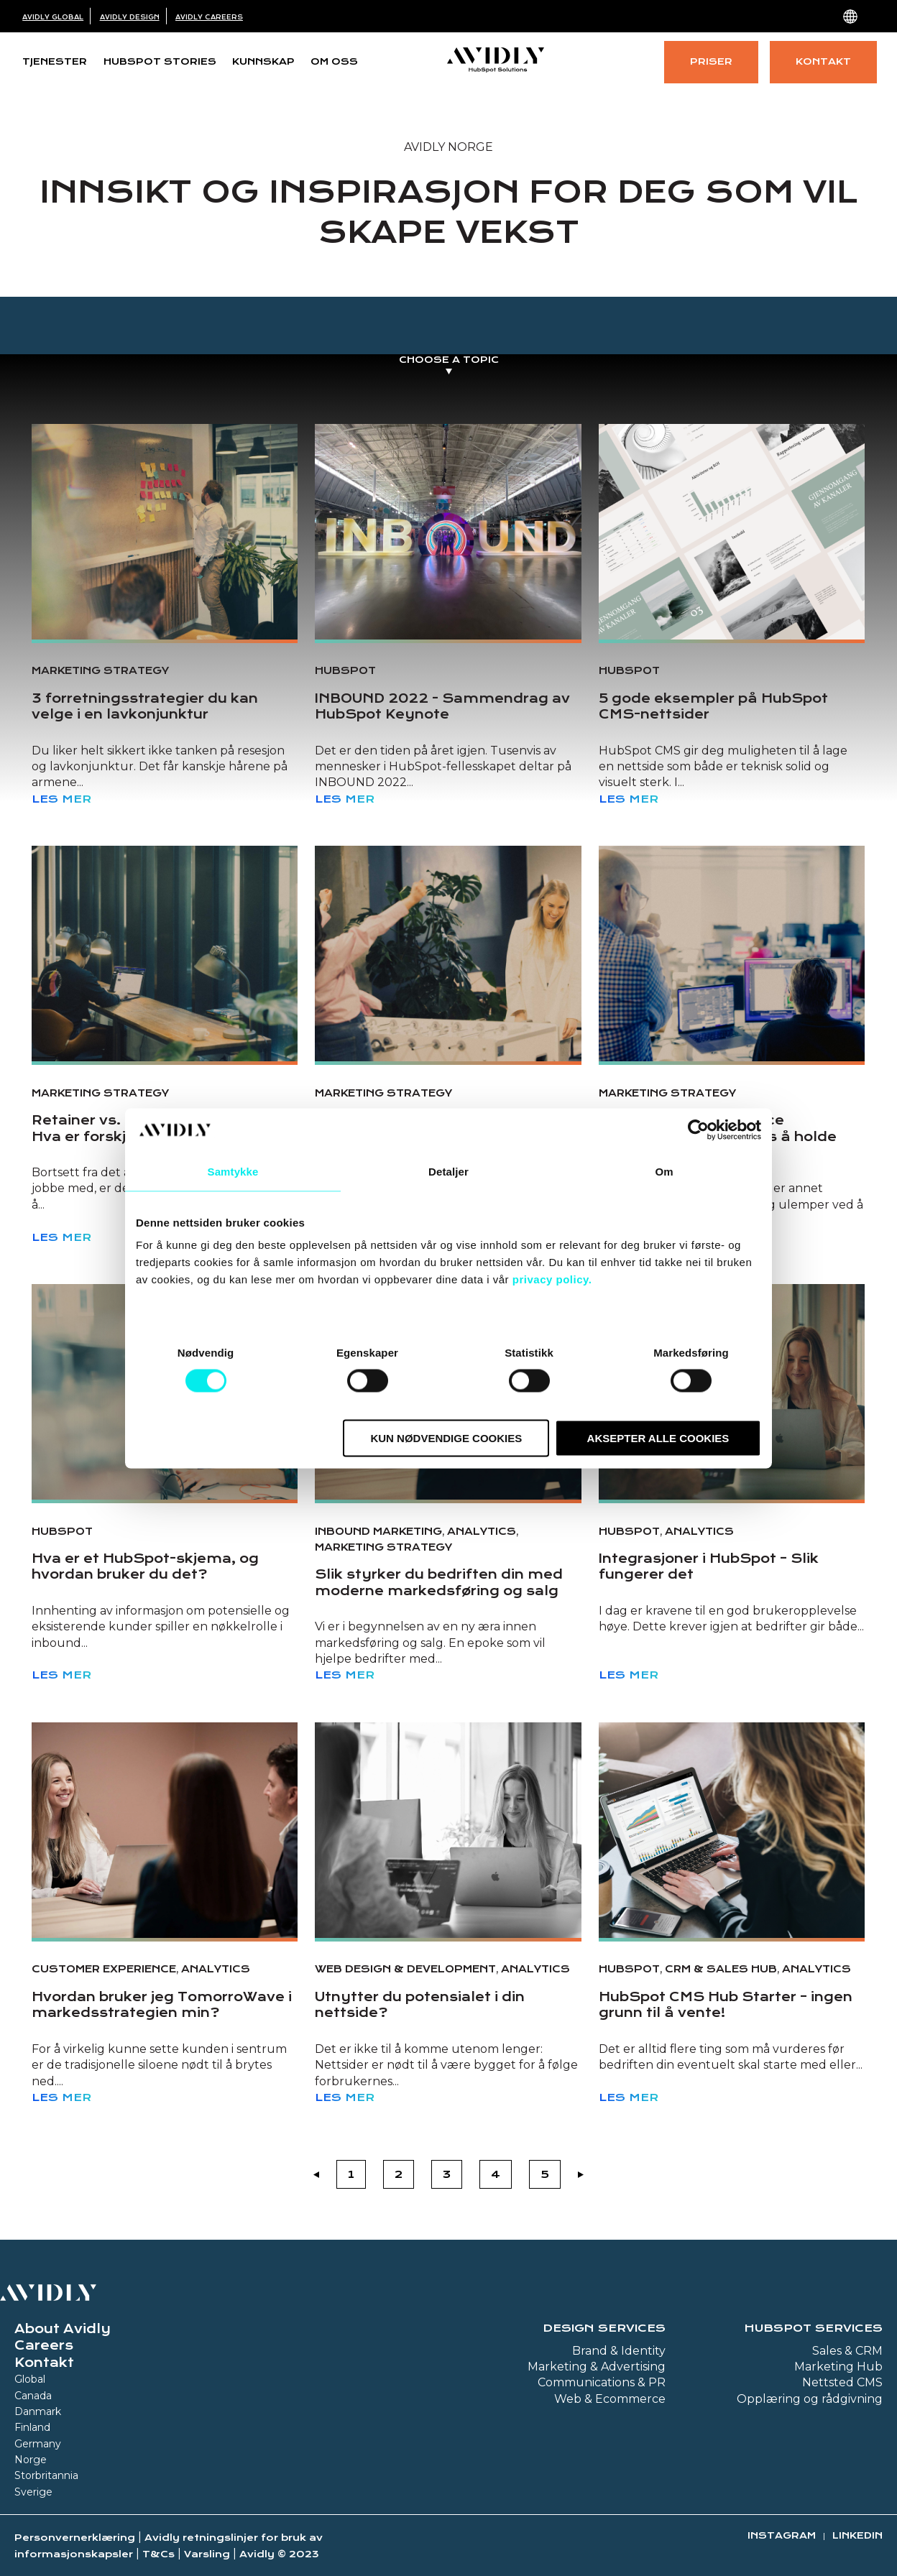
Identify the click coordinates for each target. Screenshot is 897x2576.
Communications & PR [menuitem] (602, 2382)
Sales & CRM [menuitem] (847, 2351)
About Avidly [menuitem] (62, 2329)
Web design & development (405, 1969)
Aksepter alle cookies (658, 1438)
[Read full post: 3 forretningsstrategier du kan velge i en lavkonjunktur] (165, 532)
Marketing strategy (100, 670)
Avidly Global (52, 17)
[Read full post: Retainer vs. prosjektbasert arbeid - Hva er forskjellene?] (165, 953)
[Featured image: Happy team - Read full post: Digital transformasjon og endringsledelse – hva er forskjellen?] (448, 953)
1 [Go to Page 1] (351, 2174)
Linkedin (857, 2535)
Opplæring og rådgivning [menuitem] (810, 2399)
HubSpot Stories (160, 61)
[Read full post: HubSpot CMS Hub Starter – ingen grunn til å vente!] (732, 1830)
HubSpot (345, 670)
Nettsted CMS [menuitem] (842, 2382)
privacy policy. (552, 1279)
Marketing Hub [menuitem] (838, 2366)
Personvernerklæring (74, 2537)
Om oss (334, 61)
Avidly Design (130, 17)
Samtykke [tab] (233, 1171)
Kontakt (823, 61)
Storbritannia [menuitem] (46, 2475)
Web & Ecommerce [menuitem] (610, 2399)
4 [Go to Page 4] (495, 2174)
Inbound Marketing (378, 1531)
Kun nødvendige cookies (446, 1438)
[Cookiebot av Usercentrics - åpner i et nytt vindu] (698, 1129)
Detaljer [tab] (448, 1171)
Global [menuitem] (29, 2379)
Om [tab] (664, 1171)
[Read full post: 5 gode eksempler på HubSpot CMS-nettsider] (732, 532)
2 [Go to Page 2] (398, 2174)
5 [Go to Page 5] (544, 2174)
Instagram (782, 2535)
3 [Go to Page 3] (447, 2174)
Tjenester (54, 61)
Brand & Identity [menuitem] (619, 2351)
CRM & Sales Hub (721, 1969)
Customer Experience (104, 1969)
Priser (711, 61)
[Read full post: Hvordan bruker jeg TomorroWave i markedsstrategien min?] (165, 1830)
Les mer (61, 799)
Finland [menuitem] (32, 2427)
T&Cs (158, 2554)
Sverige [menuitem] (33, 2491)
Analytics (481, 1531)
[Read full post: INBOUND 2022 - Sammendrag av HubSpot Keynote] (448, 532)
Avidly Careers (209, 17)
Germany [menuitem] (37, 2443)
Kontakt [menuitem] (44, 2362)
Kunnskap (263, 61)
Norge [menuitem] (30, 2459)
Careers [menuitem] (43, 2345)
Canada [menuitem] (33, 2395)
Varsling (207, 2554)
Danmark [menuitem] (37, 2411)
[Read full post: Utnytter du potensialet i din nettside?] (448, 1830)
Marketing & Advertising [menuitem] (597, 2366)
